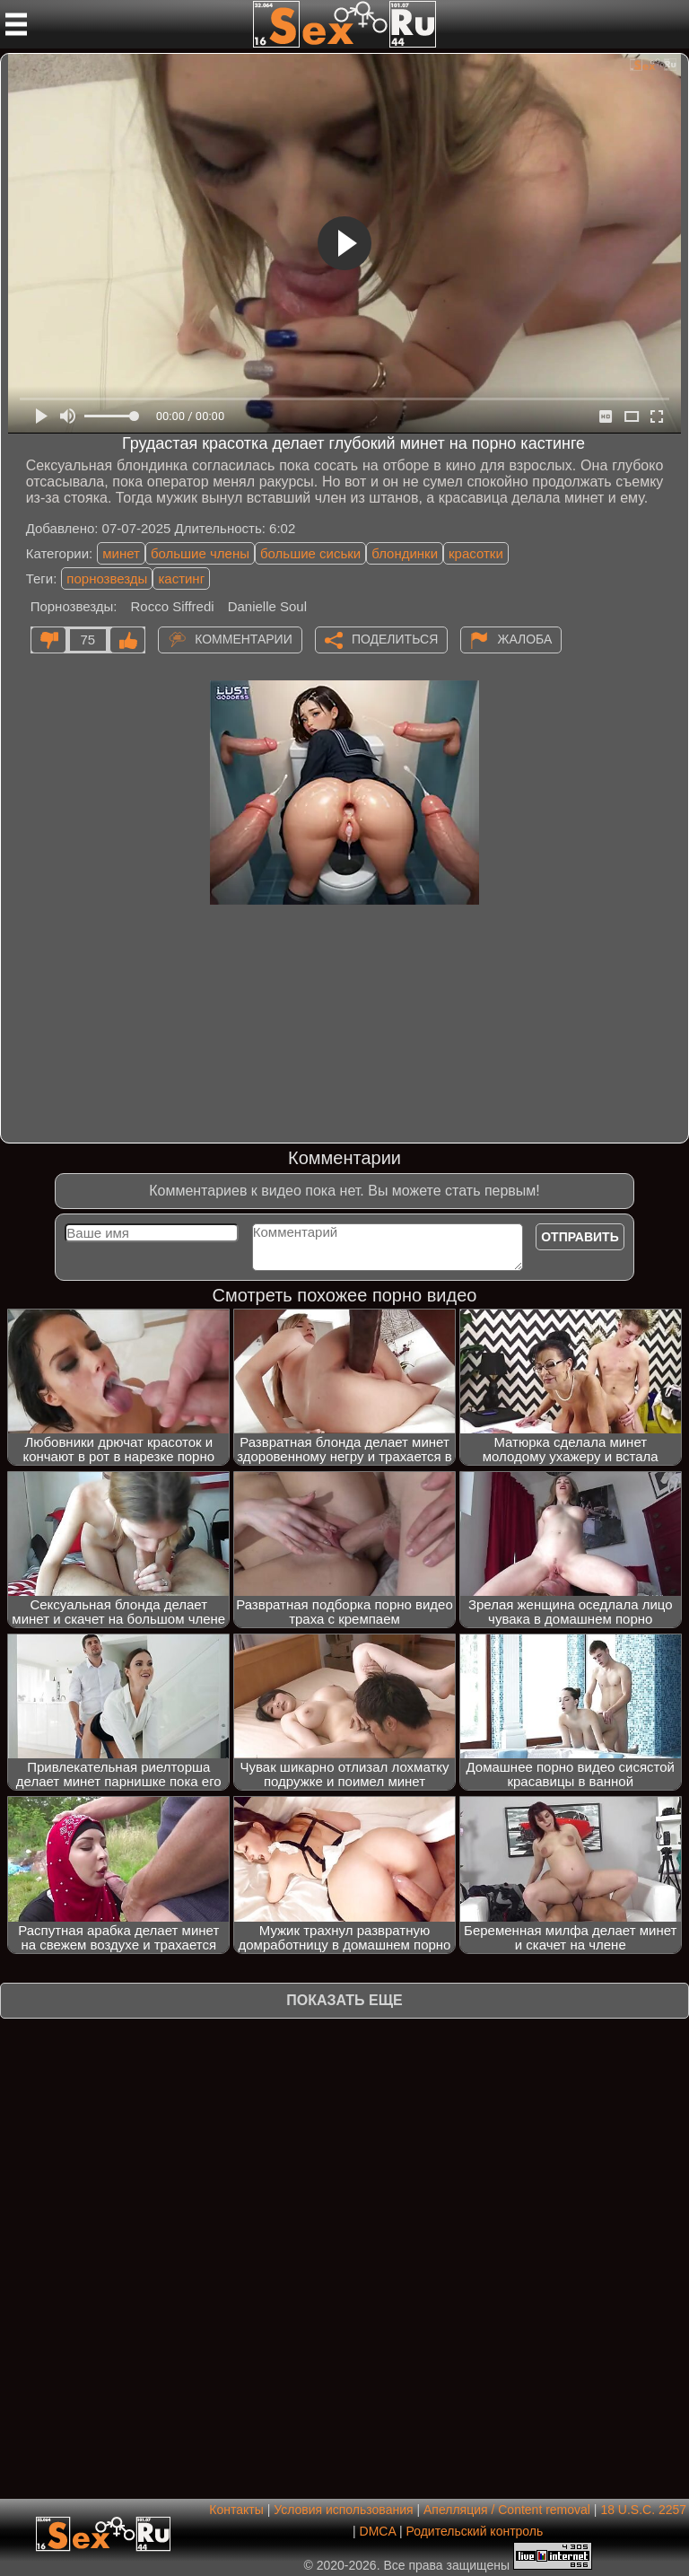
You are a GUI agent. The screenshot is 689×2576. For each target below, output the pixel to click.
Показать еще (344, 2000)
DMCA (378, 2531)
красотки (476, 553)
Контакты (236, 2509)
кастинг (181, 578)
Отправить (580, 1237)
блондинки (404, 553)
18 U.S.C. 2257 (643, 2509)
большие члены (200, 553)
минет (121, 553)
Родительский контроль (474, 2531)
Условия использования (343, 2509)
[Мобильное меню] (16, 24)
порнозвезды (106, 578)
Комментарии (243, 638)
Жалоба (524, 638)
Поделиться (395, 638)
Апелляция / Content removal (506, 2509)
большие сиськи (310, 553)
